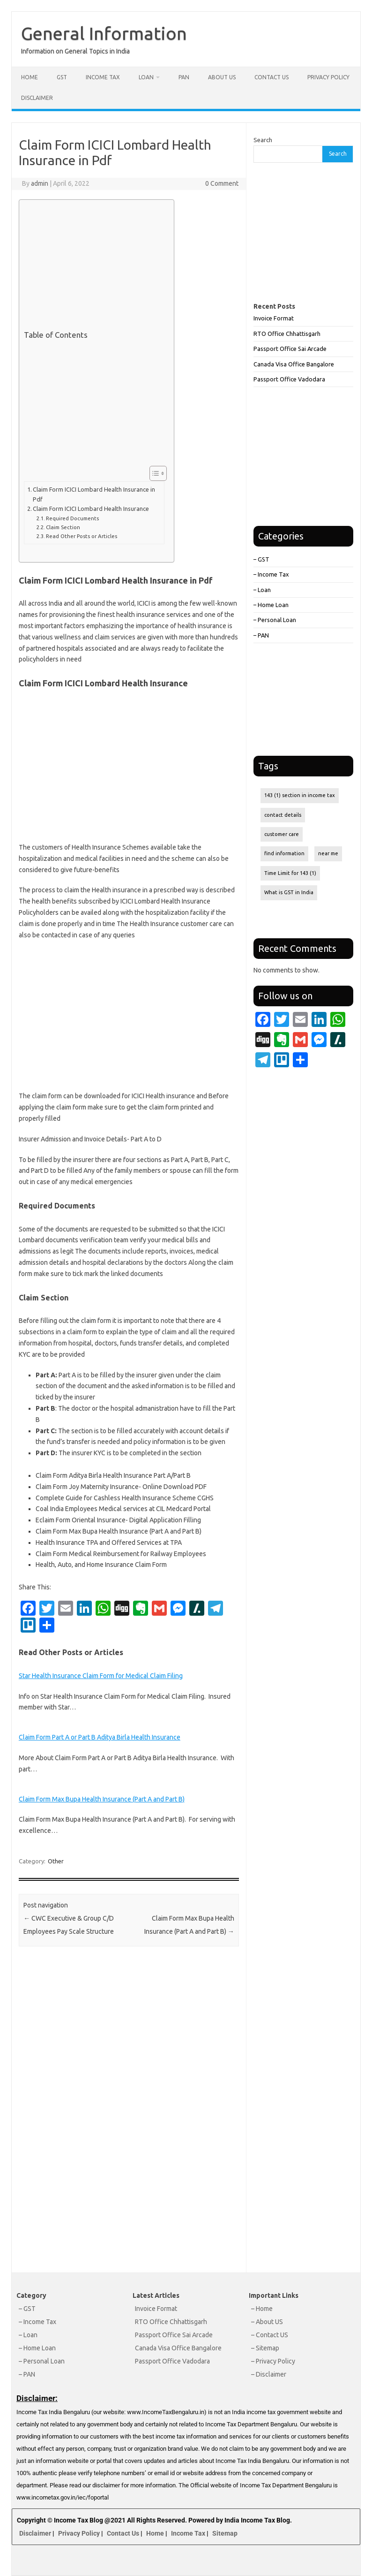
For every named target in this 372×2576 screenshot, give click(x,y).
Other (56, 1861)
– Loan (262, 589)
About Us (222, 77)
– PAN (261, 635)
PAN (184, 77)
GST (62, 77)
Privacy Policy (328, 77)
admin (39, 183)
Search (262, 140)
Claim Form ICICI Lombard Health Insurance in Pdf (94, 494)
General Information (104, 33)
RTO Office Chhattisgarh (286, 333)
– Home (262, 2308)
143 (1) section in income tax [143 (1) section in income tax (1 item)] (299, 795)
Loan (146, 77)
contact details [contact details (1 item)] (282, 815)
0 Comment (221, 183)
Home (29, 77)
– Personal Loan (274, 619)
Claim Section (63, 527)
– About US (267, 2321)
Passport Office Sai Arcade (290, 348)
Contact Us (271, 77)
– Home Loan (271, 604)
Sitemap (225, 2533)
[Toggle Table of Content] (153, 473)
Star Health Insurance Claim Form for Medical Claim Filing (101, 1675)
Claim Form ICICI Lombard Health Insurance (91, 508)
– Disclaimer (268, 2374)
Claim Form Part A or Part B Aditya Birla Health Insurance (99, 1737)
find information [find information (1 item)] (284, 853)
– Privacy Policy (273, 2361)
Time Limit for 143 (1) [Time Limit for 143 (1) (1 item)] (290, 873)
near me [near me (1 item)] (328, 853)
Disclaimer (37, 98)
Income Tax (103, 77)
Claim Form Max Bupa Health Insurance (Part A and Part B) (102, 1799)
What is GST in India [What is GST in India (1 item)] (288, 892)
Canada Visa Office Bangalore (293, 364)
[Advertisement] (94, 267)
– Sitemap (265, 2348)
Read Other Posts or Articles (81, 536)
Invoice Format (273, 318)
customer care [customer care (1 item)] (281, 834)
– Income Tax (271, 574)
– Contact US (269, 2335)
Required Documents (72, 518)
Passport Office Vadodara (289, 379)
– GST (261, 559)
